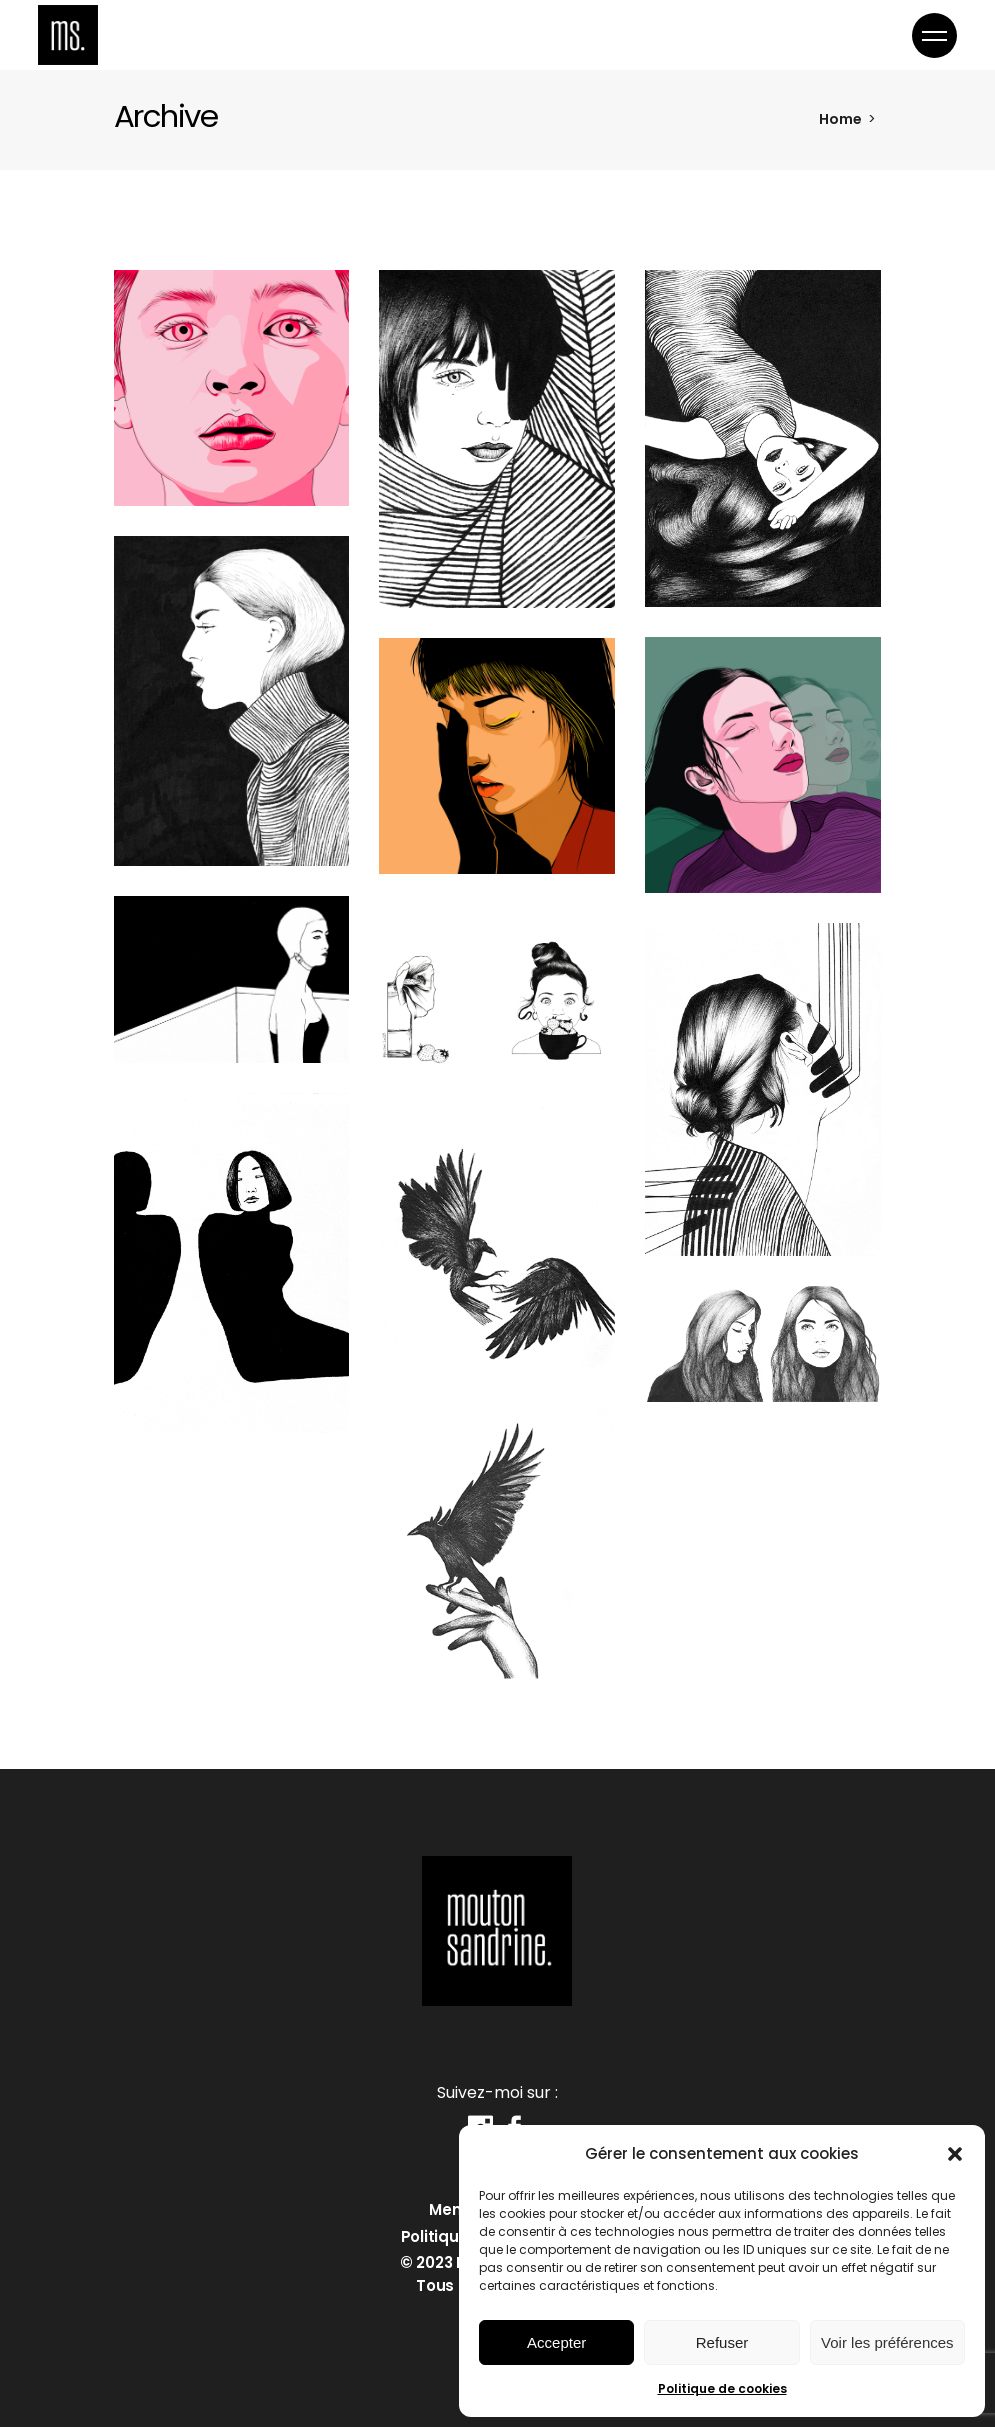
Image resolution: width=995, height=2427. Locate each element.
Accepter (556, 2342)
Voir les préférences (887, 2342)
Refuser (722, 2342)
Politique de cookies (722, 2388)
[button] (955, 2154)
